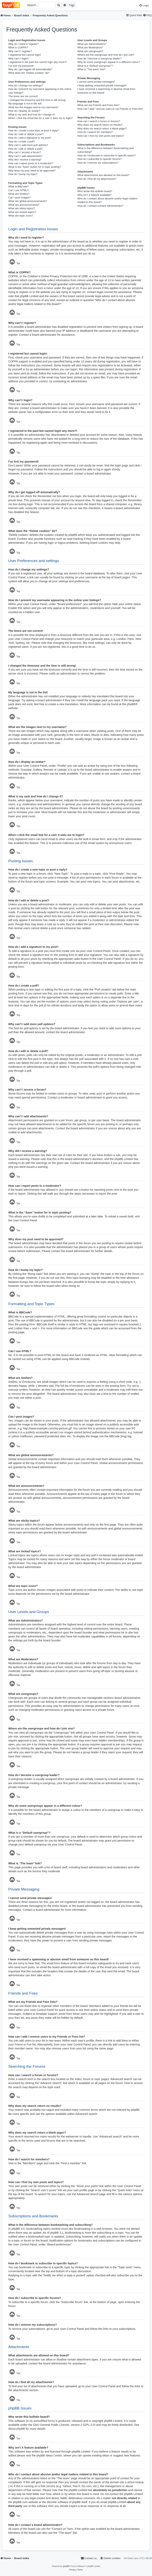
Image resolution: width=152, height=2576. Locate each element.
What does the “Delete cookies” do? (29, 72)
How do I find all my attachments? (96, 178)
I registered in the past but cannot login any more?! (37, 62)
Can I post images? (19, 197)
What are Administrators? (91, 43)
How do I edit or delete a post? (25, 134)
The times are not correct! (23, 96)
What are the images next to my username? (33, 107)
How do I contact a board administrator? (100, 205)
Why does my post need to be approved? (31, 170)
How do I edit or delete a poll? (25, 148)
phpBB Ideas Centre (49, 2455)
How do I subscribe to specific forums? (99, 159)
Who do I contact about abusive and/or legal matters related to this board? (107, 200)
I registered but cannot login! (24, 54)
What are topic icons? (20, 215)
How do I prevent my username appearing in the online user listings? (39, 91)
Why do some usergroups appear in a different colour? (108, 62)
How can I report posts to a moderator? (30, 163)
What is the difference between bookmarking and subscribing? (105, 150)
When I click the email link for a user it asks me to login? (40, 118)
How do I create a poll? (21, 141)
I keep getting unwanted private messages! (102, 85)
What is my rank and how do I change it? (31, 114)
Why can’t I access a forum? (24, 152)
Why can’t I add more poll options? (28, 145)
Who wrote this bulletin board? (94, 191)
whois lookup (135, 2482)
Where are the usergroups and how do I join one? (105, 54)
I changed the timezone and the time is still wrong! (37, 100)
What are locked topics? (22, 212)
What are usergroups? (90, 51)
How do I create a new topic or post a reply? (33, 130)
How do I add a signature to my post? (29, 137)
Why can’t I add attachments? (25, 156)
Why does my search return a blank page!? (102, 128)
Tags (72, 5)
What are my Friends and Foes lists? (98, 105)
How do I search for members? (95, 132)
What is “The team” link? (91, 69)
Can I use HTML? (18, 190)
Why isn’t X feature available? (94, 194)
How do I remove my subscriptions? (97, 162)
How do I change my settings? (25, 85)
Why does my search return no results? (99, 124)
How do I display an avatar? (24, 110)
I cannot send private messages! (96, 81)
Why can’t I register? (20, 51)
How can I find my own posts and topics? (100, 135)
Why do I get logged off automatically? (30, 69)
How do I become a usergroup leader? (99, 58)
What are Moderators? (90, 47)
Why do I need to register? (23, 43)
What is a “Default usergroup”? (95, 65)
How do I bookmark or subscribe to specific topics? (106, 155)
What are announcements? (23, 204)
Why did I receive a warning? (24, 159)
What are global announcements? (27, 201)
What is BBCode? (18, 186)
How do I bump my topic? (23, 174)
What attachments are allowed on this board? (103, 175)
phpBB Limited (113, 2420)
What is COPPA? (18, 47)
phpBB (131, 704)
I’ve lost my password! (21, 65)
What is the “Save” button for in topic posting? (34, 166)
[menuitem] (144, 5)
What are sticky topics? (21, 208)
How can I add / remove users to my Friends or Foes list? (110, 108)
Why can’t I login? (18, 58)
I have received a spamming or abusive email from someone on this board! (106, 91)
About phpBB (16, 2428)
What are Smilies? (18, 193)
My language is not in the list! (25, 103)
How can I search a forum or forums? (98, 121)
